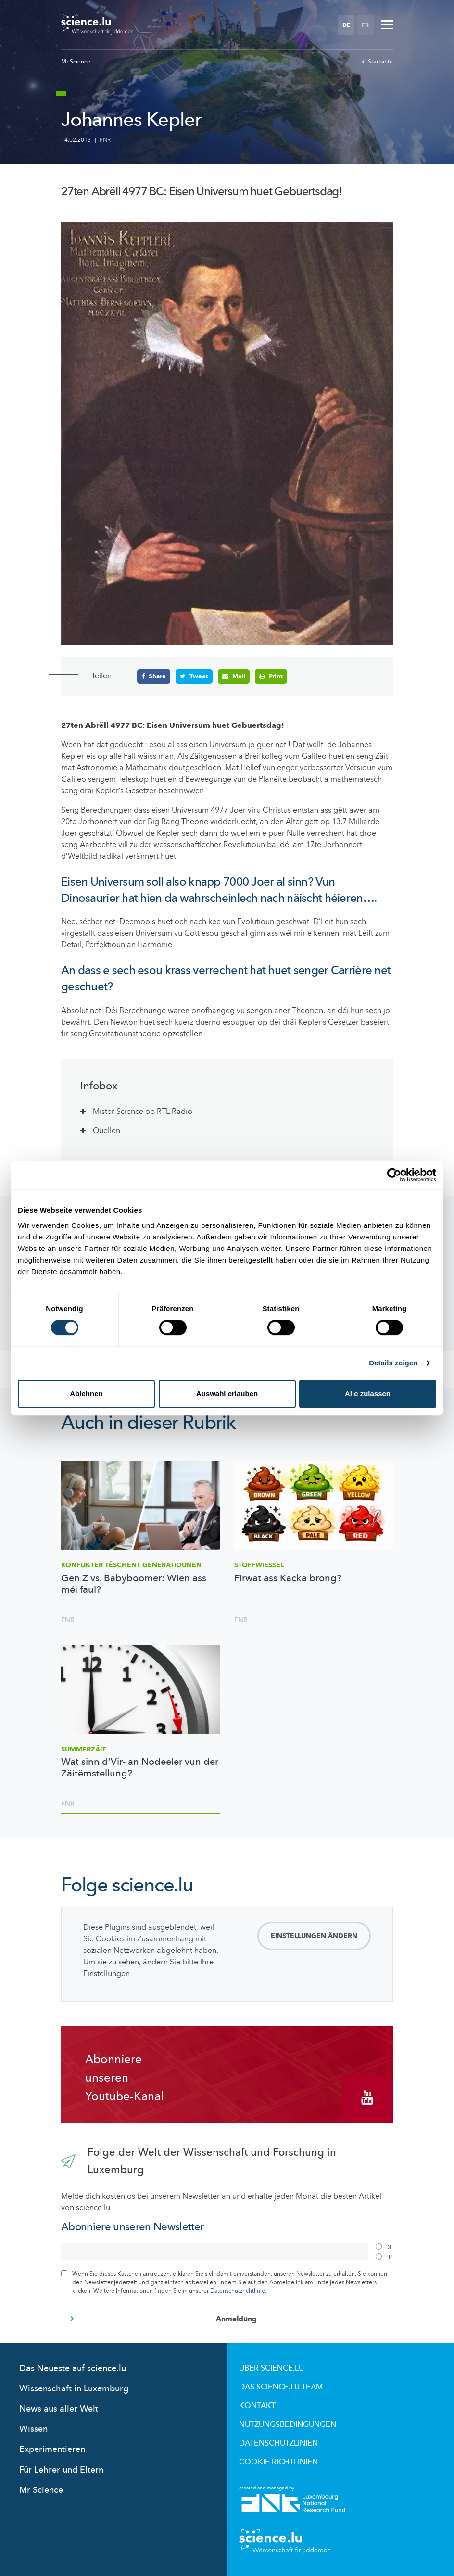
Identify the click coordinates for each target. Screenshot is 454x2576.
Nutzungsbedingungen (287, 2424)
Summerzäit (83, 1749)
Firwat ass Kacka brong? (287, 1578)
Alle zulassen (368, 1393)
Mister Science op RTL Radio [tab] (142, 1111)
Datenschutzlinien (278, 2443)
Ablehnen (86, 1393)
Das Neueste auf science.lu (72, 2369)
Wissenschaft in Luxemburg (73, 2389)
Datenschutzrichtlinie (237, 2291)
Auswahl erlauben (227, 1393)
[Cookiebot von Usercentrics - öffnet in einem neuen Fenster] (394, 1175)
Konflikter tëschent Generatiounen (131, 1565)
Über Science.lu (271, 2368)
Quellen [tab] (106, 1130)
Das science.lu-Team (281, 2387)
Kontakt (257, 2406)
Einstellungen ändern (314, 1935)
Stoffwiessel (259, 1565)
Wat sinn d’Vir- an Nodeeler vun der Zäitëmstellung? (139, 1767)
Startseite (377, 61)
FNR (105, 140)
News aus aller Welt (58, 2409)
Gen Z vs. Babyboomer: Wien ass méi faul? (133, 1584)
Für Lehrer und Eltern (61, 2470)
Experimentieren (52, 2449)
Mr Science (75, 61)
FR (365, 25)
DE (346, 25)
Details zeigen (393, 1363)
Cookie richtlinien (278, 2462)
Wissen (33, 2429)
